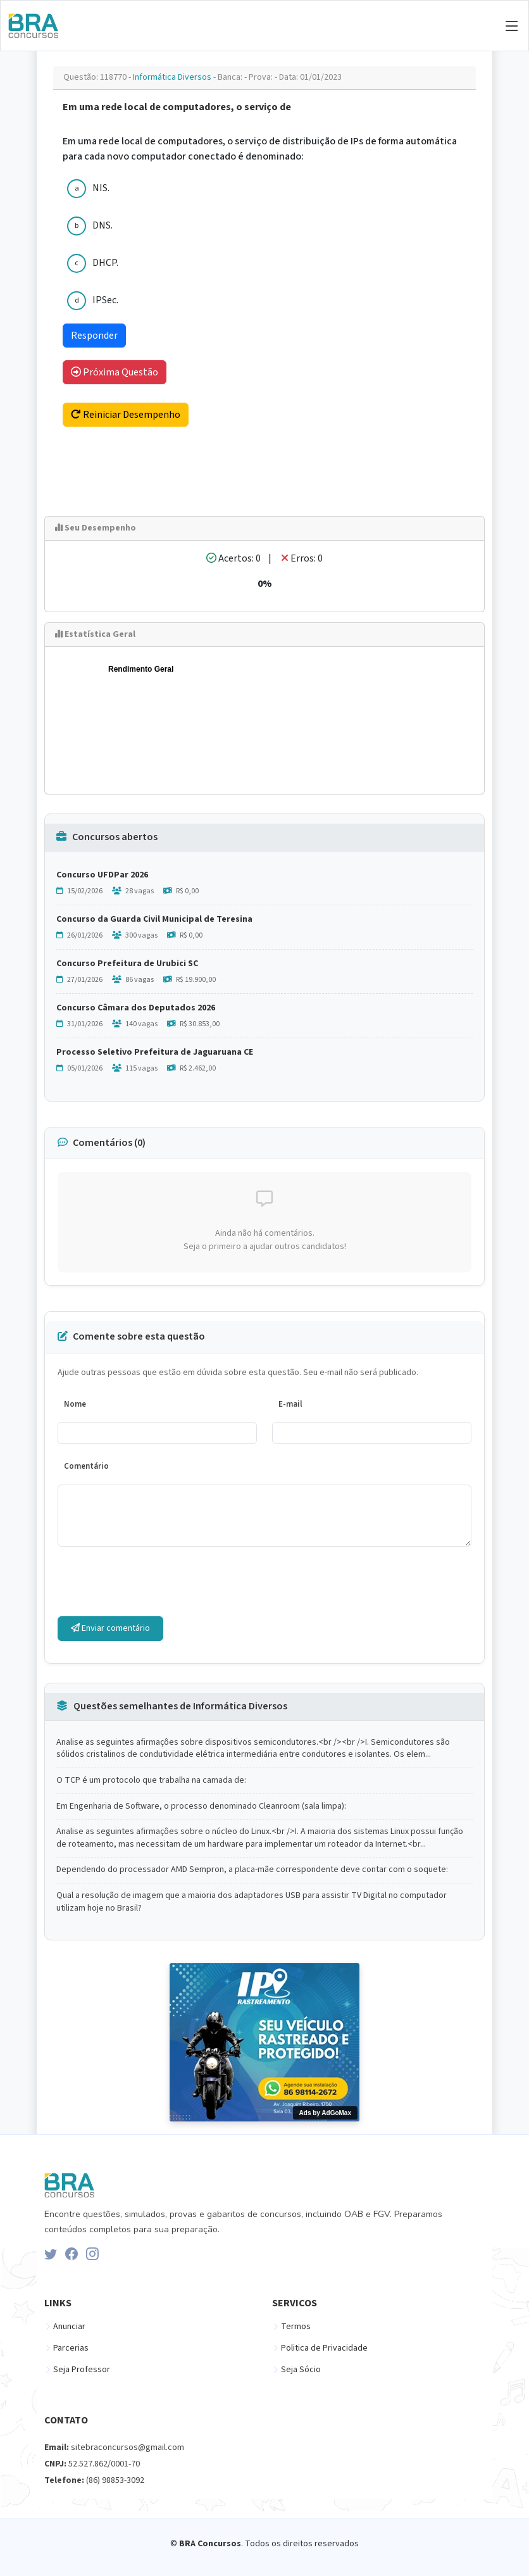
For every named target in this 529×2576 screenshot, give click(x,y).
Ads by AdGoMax (325, 2112)
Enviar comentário (110, 1628)
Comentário (86, 1466)
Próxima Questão (114, 372)
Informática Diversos (173, 77)
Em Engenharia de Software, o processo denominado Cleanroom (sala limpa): (201, 1806)
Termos (296, 2326)
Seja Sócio (301, 2369)
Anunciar (69, 2326)
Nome (75, 1404)
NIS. (100, 188)
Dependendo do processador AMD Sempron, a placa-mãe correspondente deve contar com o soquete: (252, 1870)
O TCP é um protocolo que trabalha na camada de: (151, 1781)
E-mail (290, 1404)
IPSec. (105, 300)
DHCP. (105, 263)
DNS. (102, 225)
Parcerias (71, 2348)
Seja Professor (81, 2369)
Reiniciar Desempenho (125, 415)
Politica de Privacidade (324, 2348)
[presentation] (154, 1581)
